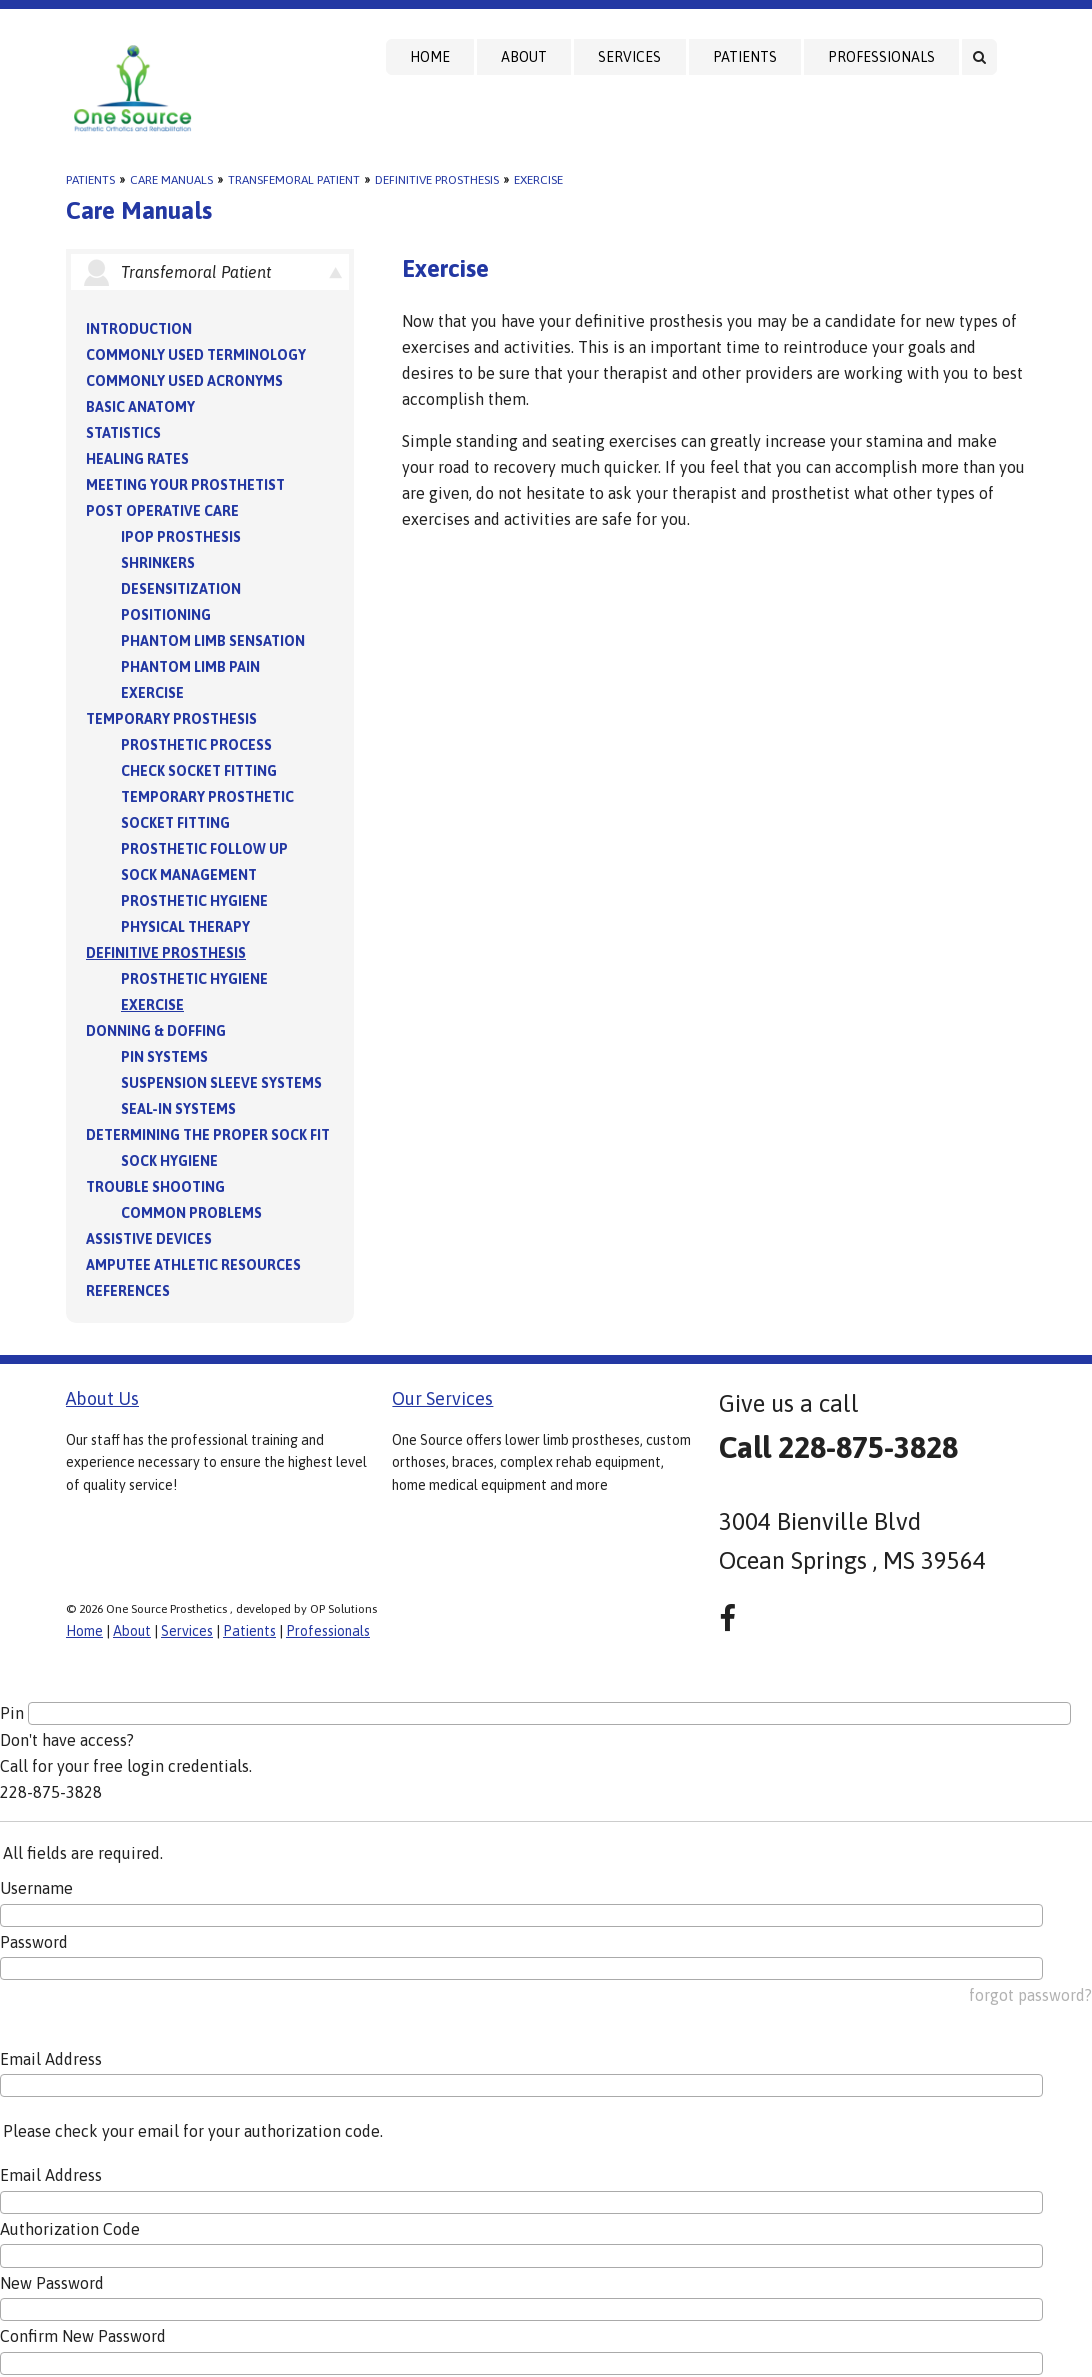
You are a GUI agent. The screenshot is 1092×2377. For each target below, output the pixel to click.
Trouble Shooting (155, 1187)
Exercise (538, 180)
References (128, 1291)
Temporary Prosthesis (171, 719)
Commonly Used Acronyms (184, 381)
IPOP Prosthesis (181, 537)
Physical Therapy (185, 927)
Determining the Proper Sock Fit (208, 1135)
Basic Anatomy (140, 407)
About (524, 57)
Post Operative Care (162, 511)
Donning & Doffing (156, 1031)
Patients (745, 57)
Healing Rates (137, 459)
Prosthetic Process (196, 745)
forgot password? (1030, 1995)
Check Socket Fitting (199, 771)
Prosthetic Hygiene (194, 901)
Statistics (123, 433)
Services (629, 57)
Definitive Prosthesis (437, 180)
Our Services (442, 1398)
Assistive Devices (149, 1239)
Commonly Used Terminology (196, 355)
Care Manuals (171, 180)
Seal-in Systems (178, 1109)
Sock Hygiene (169, 1161)
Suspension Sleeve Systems (221, 1083)
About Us (102, 1398)
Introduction (139, 329)
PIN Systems (164, 1057)
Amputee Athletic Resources (193, 1265)
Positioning (166, 615)
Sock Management (189, 875)
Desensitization (181, 589)
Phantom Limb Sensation (213, 641)
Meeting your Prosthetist (185, 485)
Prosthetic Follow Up (204, 849)
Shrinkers (158, 563)
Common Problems (191, 1213)
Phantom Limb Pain (190, 667)
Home (430, 57)
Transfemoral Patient (294, 180)
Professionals (881, 57)
